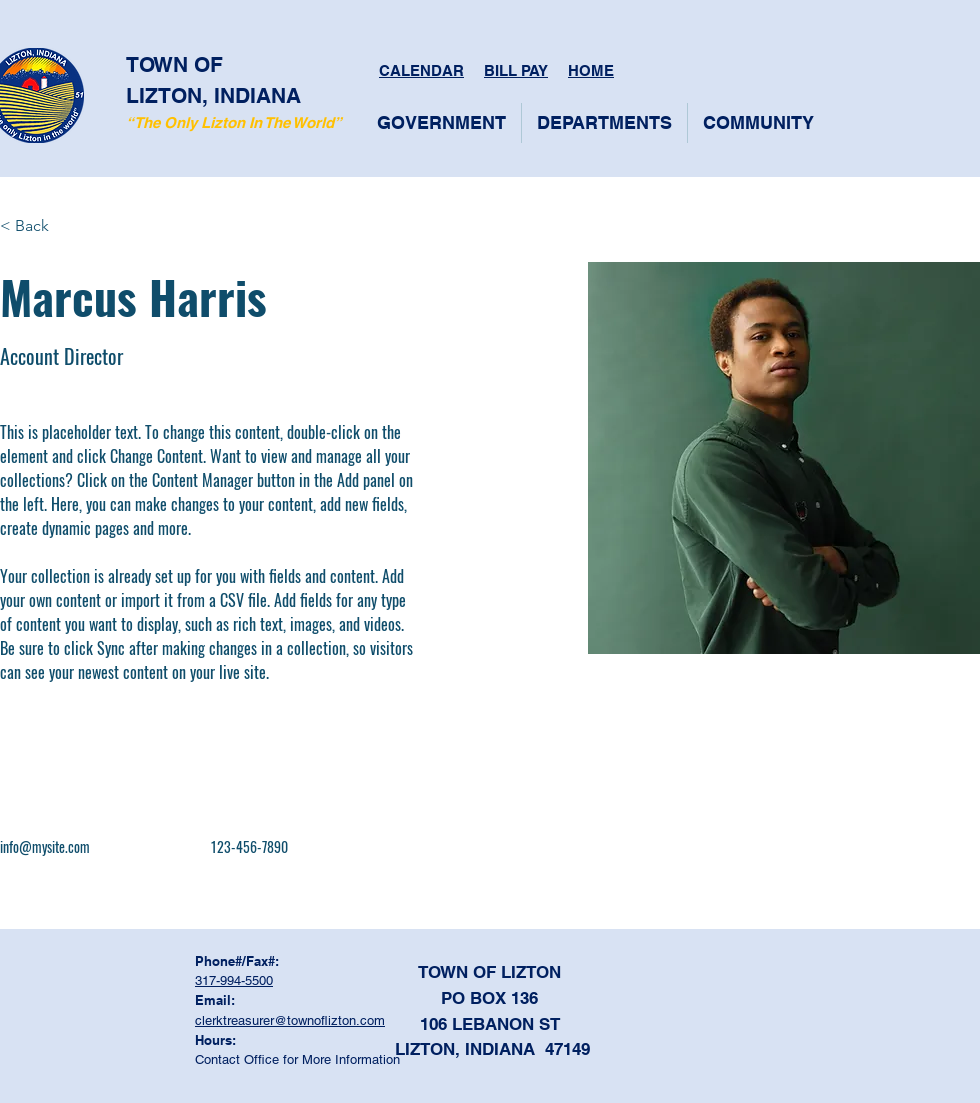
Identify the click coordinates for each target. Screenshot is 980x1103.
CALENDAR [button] (421, 70)
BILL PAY (516, 70)
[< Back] (39, 226)
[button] (441, 123)
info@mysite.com (45, 846)
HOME (591, 70)
